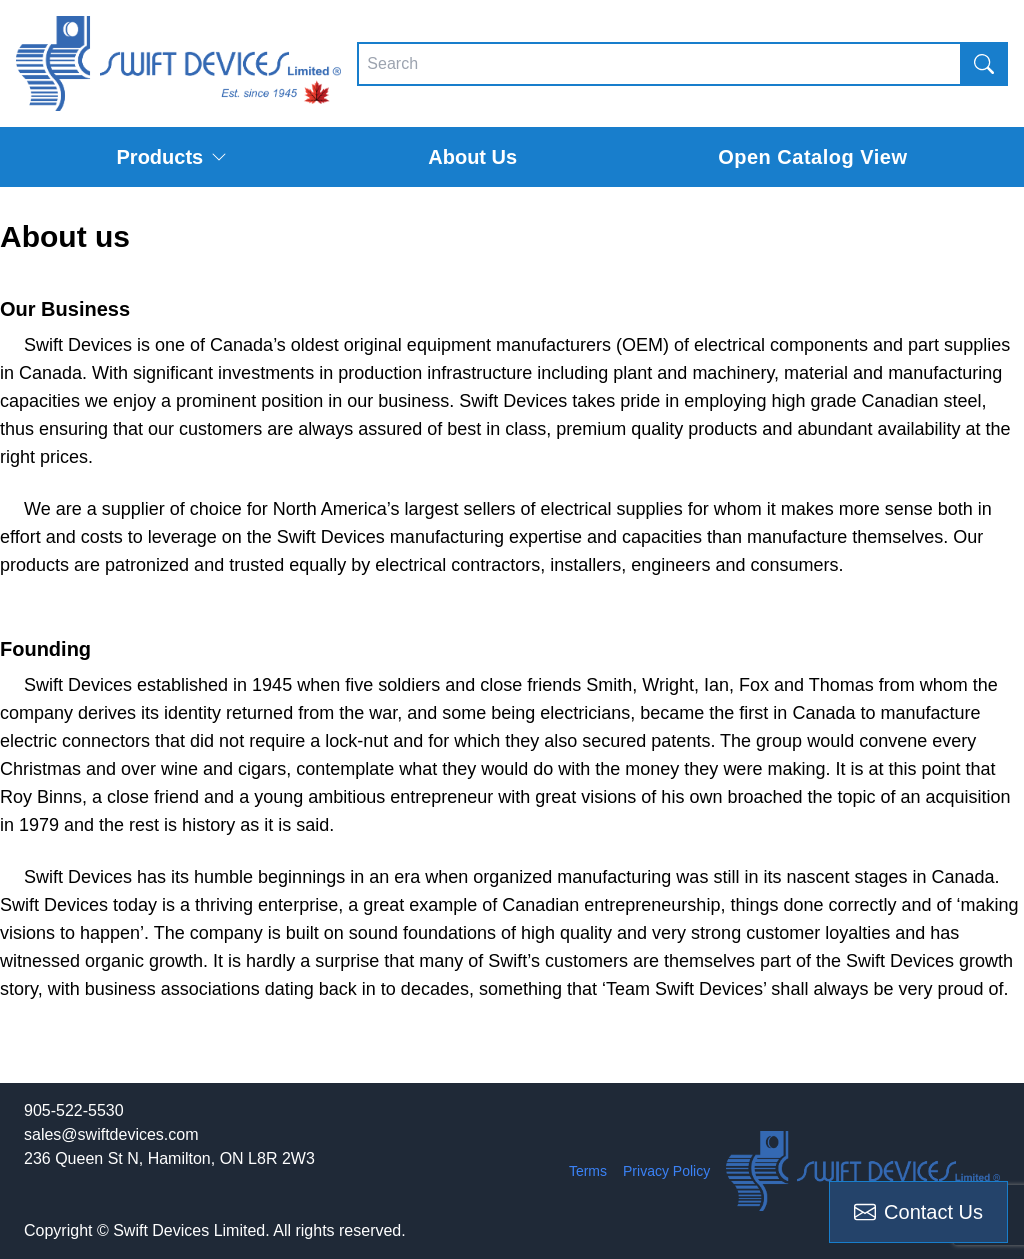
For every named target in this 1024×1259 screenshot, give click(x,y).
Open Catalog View (812, 157)
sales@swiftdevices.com (111, 1134)
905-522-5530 (74, 1110)
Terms (588, 1171)
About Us (472, 157)
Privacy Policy (666, 1171)
